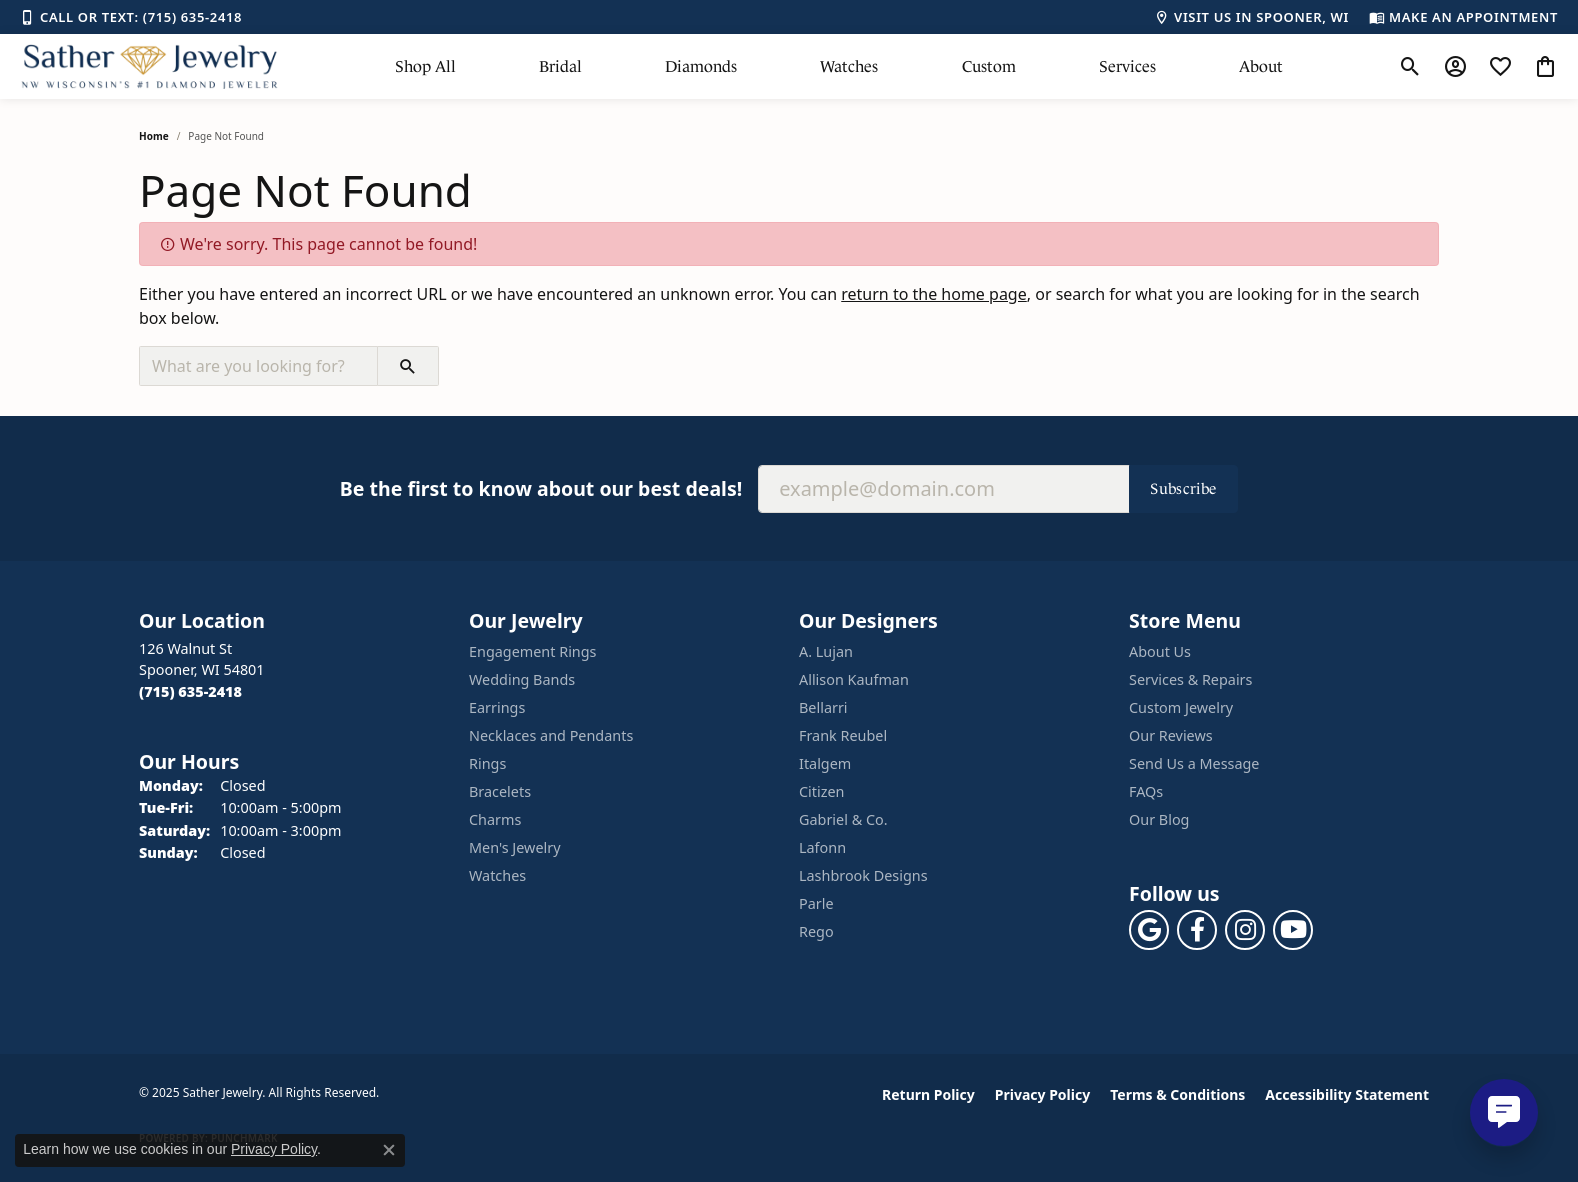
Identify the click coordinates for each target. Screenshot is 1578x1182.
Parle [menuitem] (816, 903)
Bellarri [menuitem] (823, 707)
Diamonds (701, 66)
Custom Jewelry (1181, 707)
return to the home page (934, 294)
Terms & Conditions (1177, 1094)
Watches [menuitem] (497, 875)
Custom (989, 66)
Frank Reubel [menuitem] (843, 735)
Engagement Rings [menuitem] (533, 651)
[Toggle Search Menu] (1410, 67)
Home (154, 136)
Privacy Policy (1042, 1094)
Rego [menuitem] (816, 931)
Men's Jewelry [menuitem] (515, 847)
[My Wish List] (1500, 67)
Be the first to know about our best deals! (541, 488)
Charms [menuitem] (495, 819)
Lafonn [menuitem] (822, 847)
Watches (849, 66)
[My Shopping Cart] (1545, 67)
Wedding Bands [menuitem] (522, 679)
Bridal (560, 66)
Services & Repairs (1190, 679)
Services (1127, 66)
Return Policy (928, 1094)
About (1261, 66)
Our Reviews (1171, 735)
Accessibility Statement (1347, 1094)
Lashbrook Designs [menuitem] (863, 875)
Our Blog (1159, 819)
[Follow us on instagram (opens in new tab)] (1245, 930)
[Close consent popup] (389, 1150)
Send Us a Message (1194, 763)
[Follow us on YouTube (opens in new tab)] (1293, 930)
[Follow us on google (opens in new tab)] (1149, 930)
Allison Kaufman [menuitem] (854, 679)
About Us (1160, 651)
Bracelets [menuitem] (500, 791)
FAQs (1146, 791)
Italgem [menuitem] (825, 763)
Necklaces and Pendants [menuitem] (551, 735)
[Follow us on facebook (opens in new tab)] (1197, 930)
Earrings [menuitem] (497, 707)
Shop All (425, 66)
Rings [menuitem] (487, 763)
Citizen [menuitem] (822, 791)
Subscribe (1183, 488)
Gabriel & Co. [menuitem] (843, 819)
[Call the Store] (190, 691)
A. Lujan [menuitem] (826, 651)
